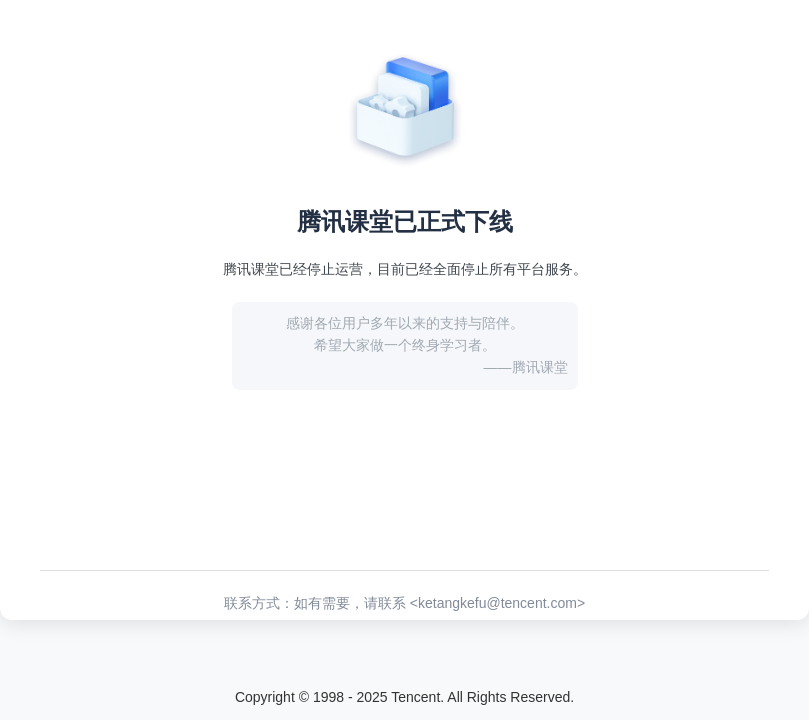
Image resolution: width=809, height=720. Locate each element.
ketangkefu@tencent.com (497, 603)
